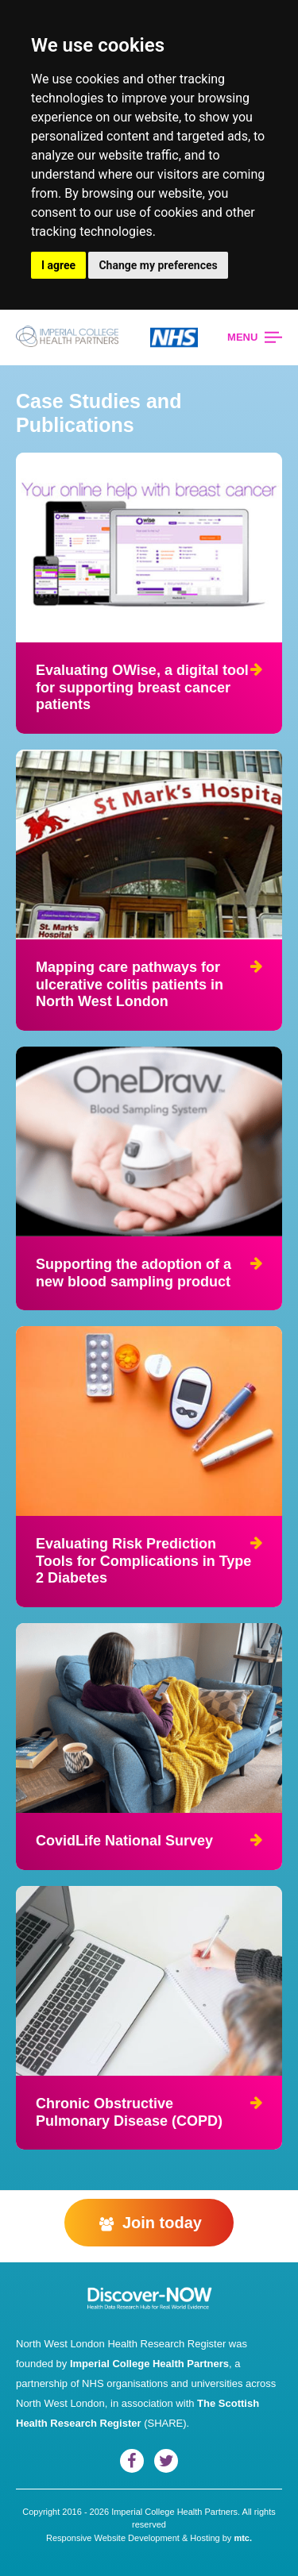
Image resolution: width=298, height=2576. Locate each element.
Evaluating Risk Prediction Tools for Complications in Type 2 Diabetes (143, 1561)
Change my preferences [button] (158, 265)
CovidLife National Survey (124, 1841)
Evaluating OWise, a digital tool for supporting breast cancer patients (142, 687)
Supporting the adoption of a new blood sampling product (133, 1273)
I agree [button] (58, 265)
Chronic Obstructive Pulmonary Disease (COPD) (129, 2112)
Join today (149, 2222)
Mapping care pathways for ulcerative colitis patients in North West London (129, 984)
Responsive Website (86, 2538)
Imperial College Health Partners (149, 2364)
